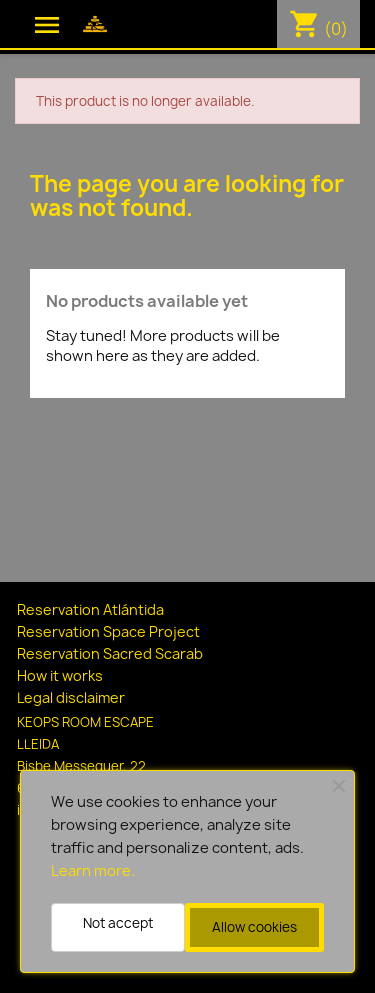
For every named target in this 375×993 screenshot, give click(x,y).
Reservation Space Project (108, 631)
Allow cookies (254, 927)
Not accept (118, 923)
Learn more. (93, 871)
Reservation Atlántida (90, 609)
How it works (60, 675)
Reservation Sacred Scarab (110, 653)
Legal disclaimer (71, 697)
